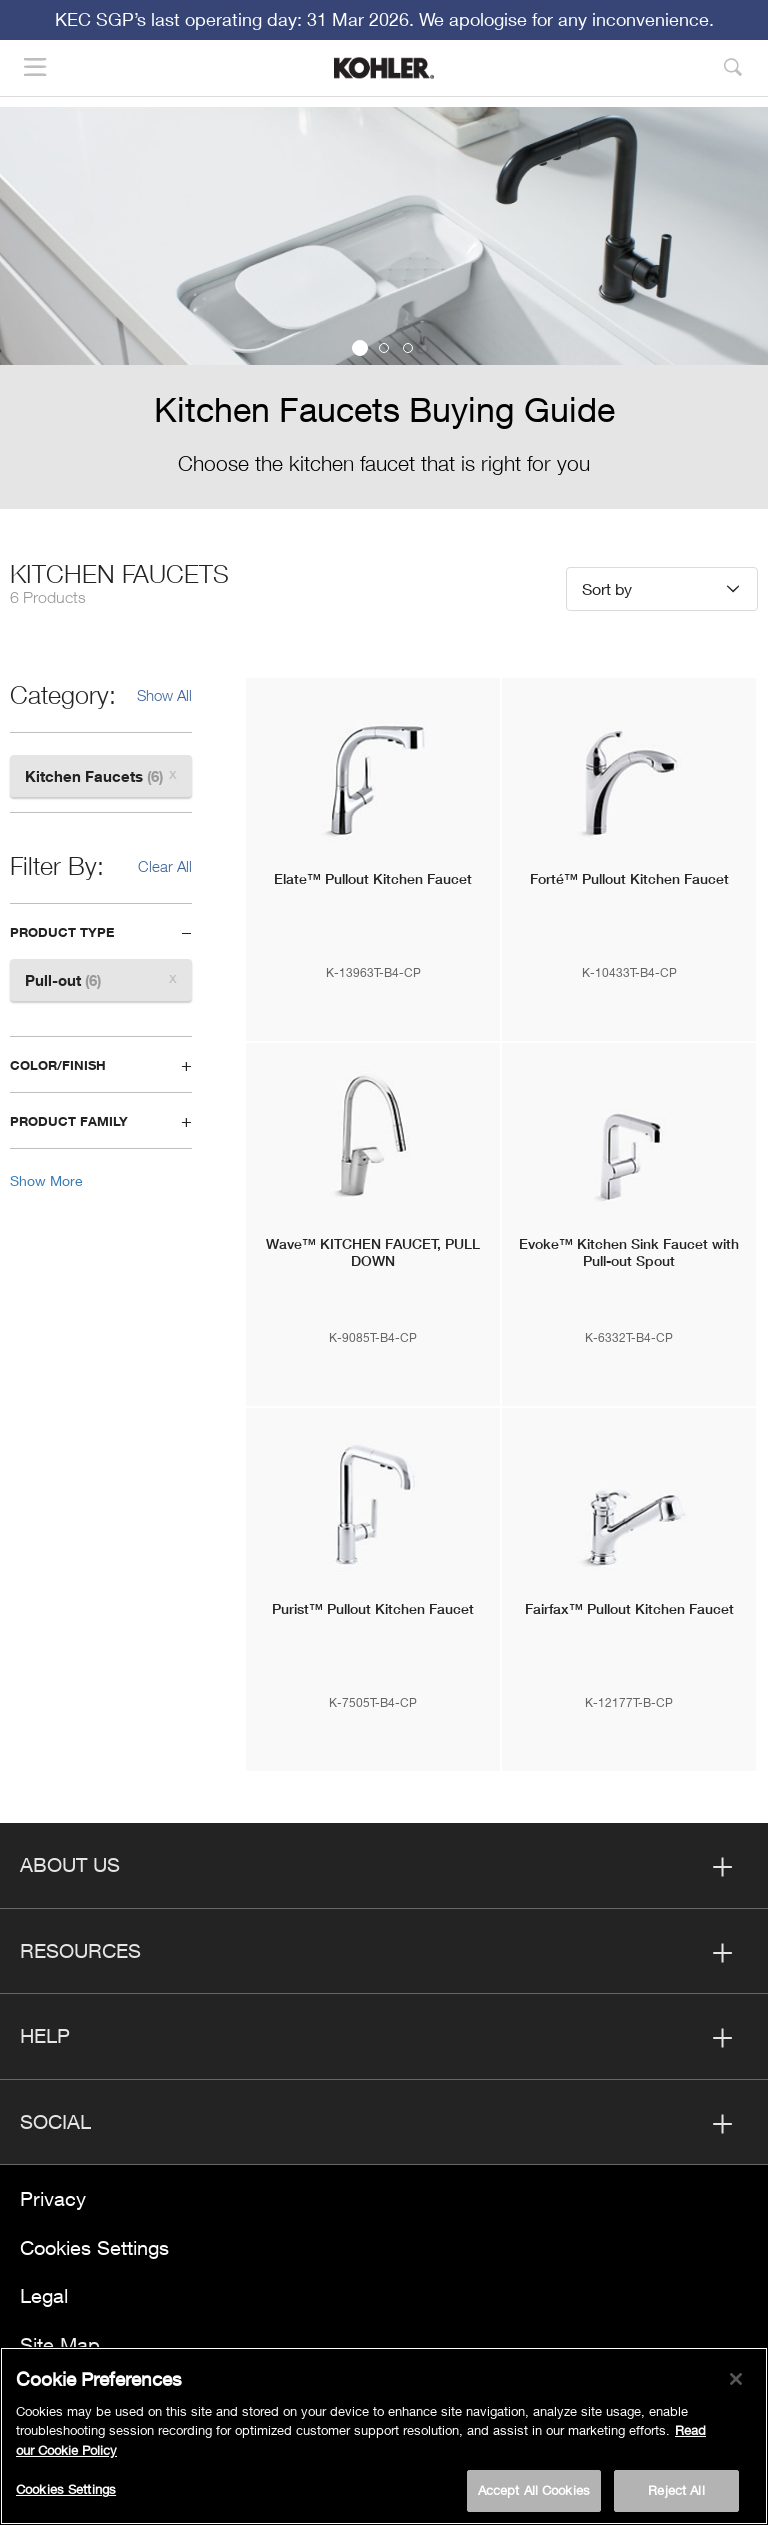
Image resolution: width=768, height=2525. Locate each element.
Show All (164, 695)
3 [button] (408, 348)
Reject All (676, 2490)
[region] (384, 2436)
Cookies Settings (94, 2247)
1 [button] (360, 348)
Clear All (165, 866)
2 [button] (384, 348)
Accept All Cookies (534, 2490)
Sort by (607, 588)
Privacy (53, 2198)
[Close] (736, 2379)
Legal (44, 2295)
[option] (384, 308)
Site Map (60, 2344)
